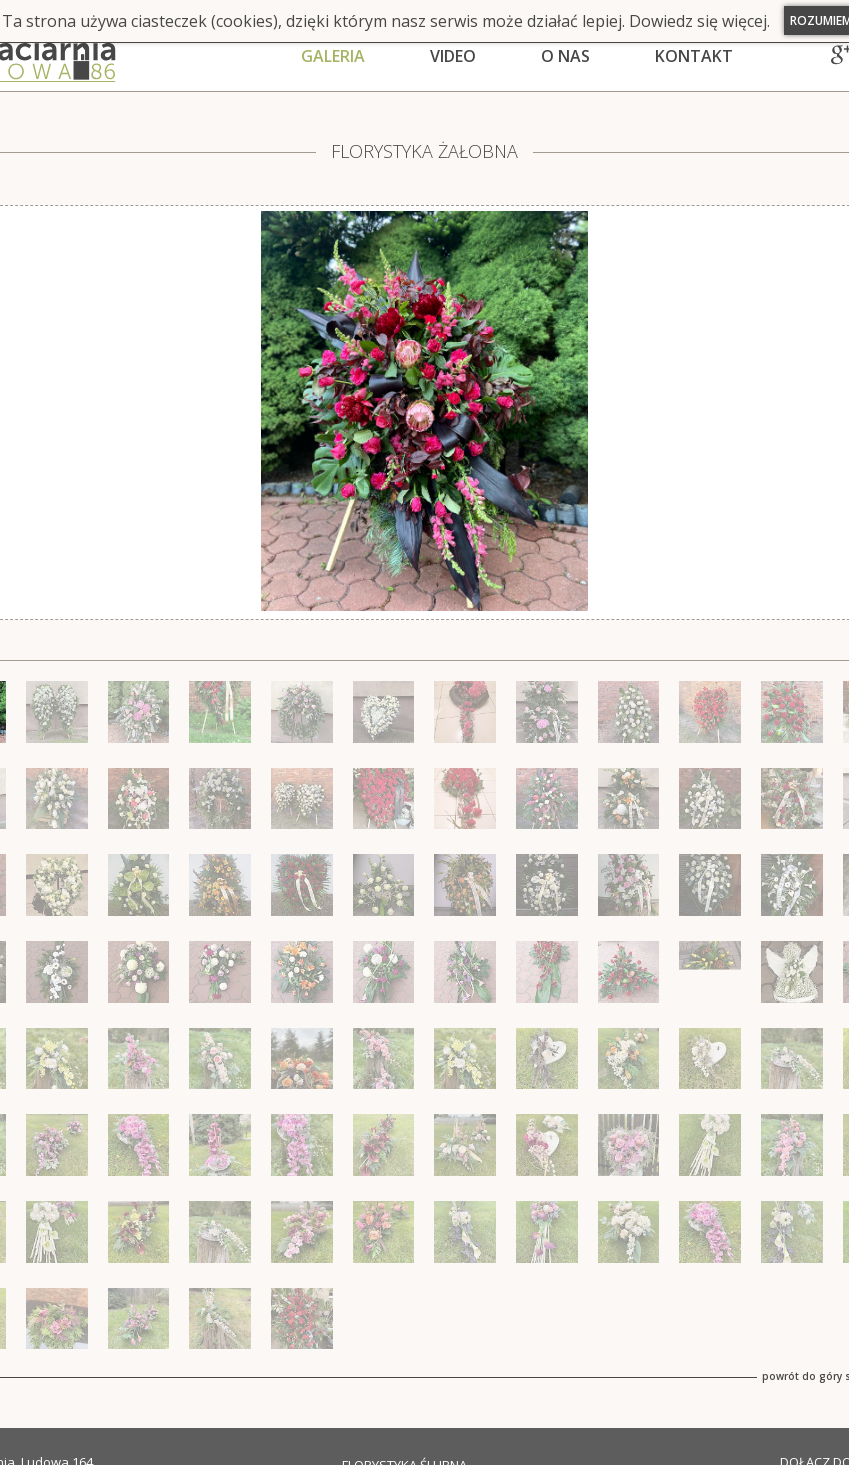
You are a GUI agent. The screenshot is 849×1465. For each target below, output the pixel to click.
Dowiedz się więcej (698, 21)
